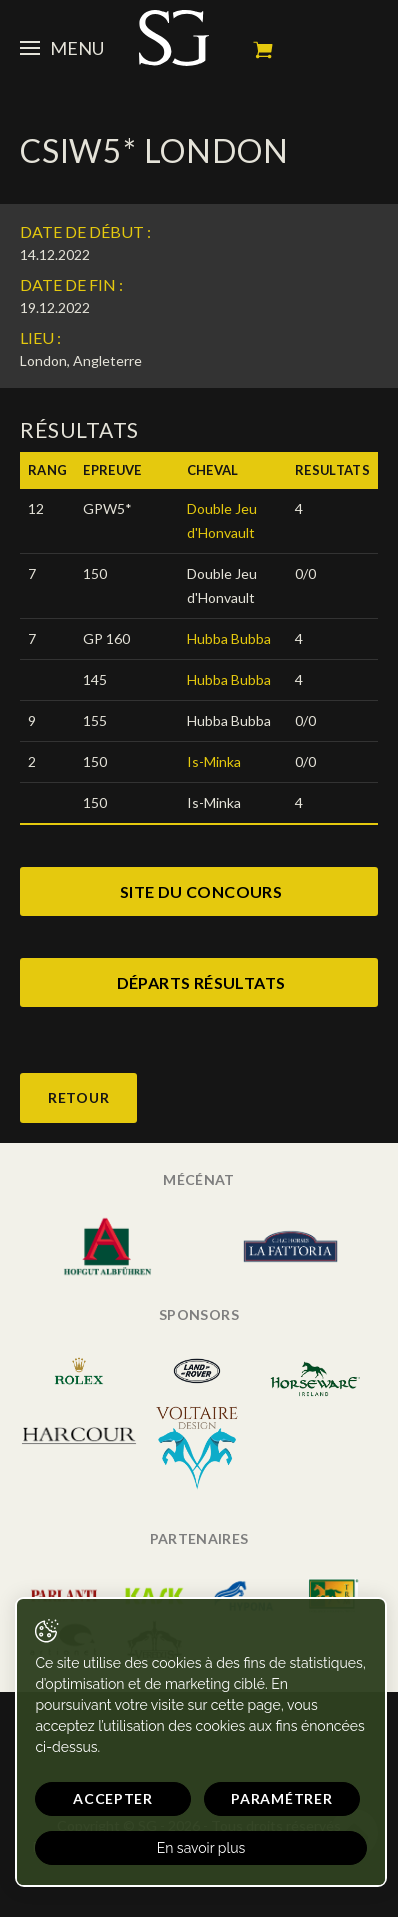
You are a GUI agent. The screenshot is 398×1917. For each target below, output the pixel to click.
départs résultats (201, 982)
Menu (62, 48)
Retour (78, 1097)
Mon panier (263, 50)
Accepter (113, 1798)
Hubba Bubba (229, 638)
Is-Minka (214, 761)
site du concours (201, 891)
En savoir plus (201, 1848)
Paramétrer (281, 1798)
